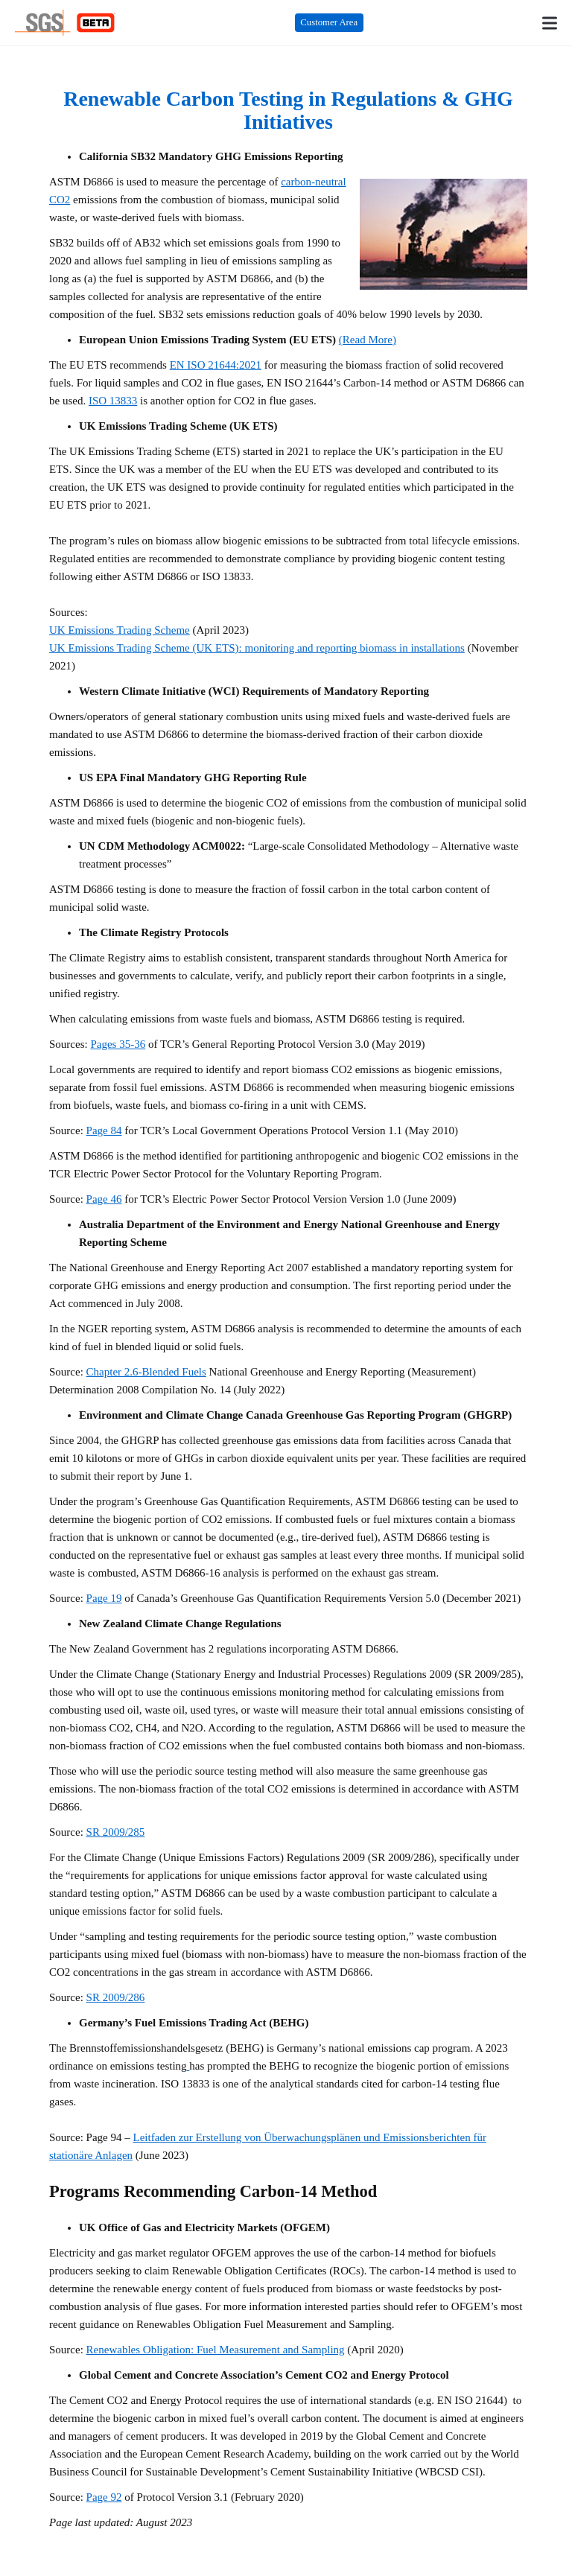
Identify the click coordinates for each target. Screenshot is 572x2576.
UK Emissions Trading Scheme (119, 630)
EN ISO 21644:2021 (215, 365)
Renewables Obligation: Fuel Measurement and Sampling (215, 2350)
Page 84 (104, 1130)
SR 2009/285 (115, 1832)
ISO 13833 (113, 401)
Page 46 (104, 1199)
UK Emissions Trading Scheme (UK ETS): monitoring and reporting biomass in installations (257, 648)
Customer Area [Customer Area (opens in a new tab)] (329, 22)
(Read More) (367, 340)
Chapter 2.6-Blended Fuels (146, 1372)
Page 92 (104, 2497)
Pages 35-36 (117, 1044)
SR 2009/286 (115, 1997)
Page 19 (104, 1598)
